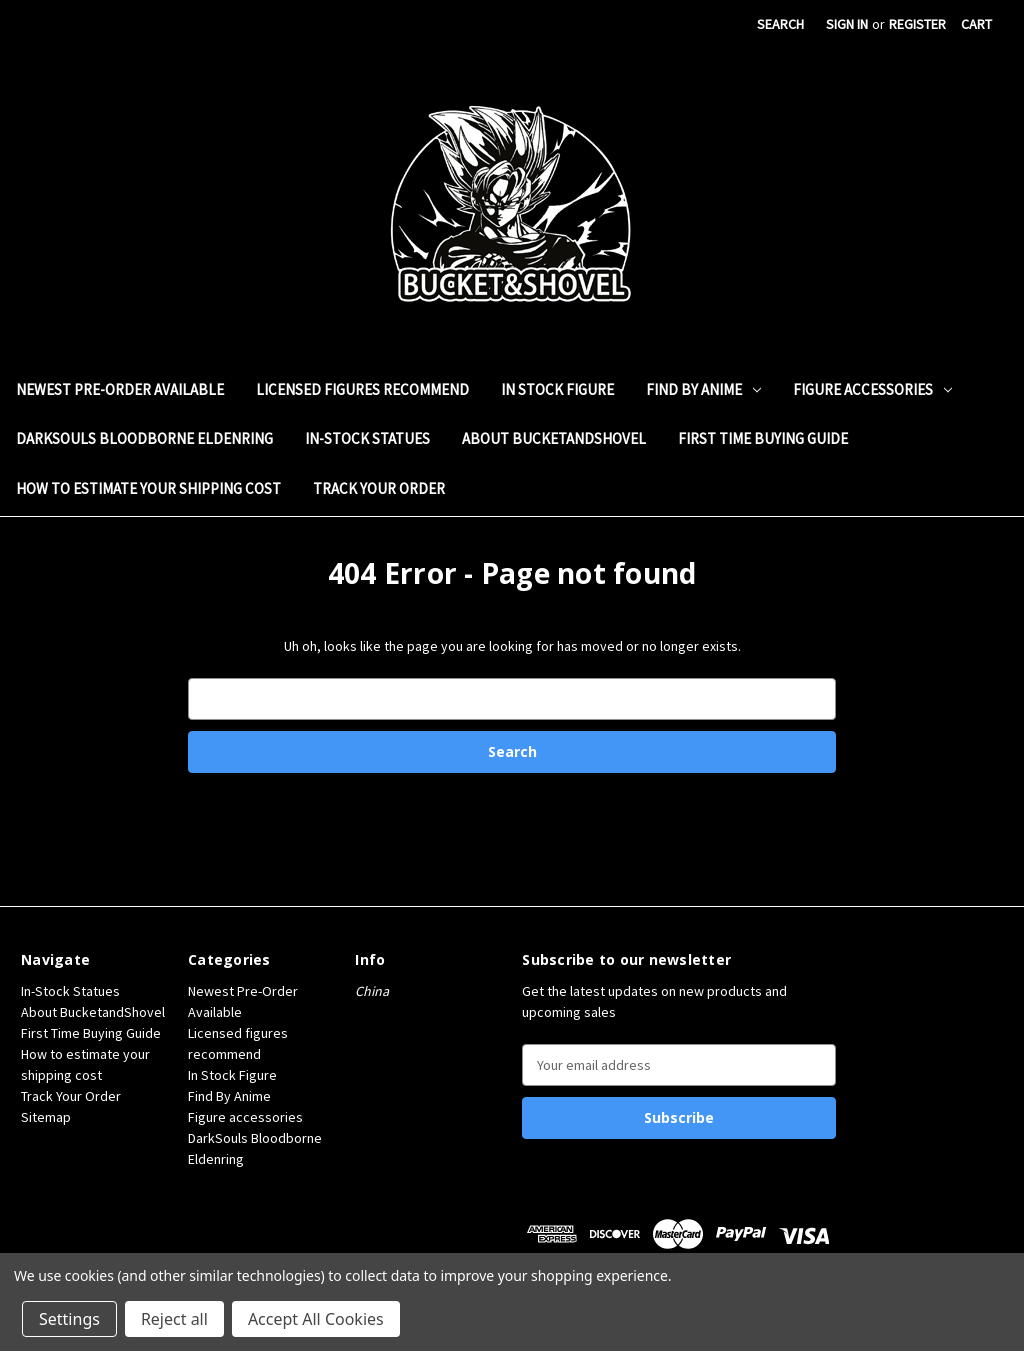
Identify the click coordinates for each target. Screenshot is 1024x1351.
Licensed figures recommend (362, 389)
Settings (69, 1319)
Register (917, 24)
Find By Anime (703, 389)
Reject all (174, 1319)
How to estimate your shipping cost (148, 488)
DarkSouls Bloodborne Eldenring (144, 438)
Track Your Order (379, 488)
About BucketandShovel (554, 438)
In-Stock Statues (367, 438)
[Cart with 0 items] (976, 24)
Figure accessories (872, 389)
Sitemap (46, 1117)
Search (780, 24)
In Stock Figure (557, 389)
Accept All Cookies (316, 1319)
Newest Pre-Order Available (120, 389)
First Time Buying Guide (763, 438)
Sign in (847, 24)
